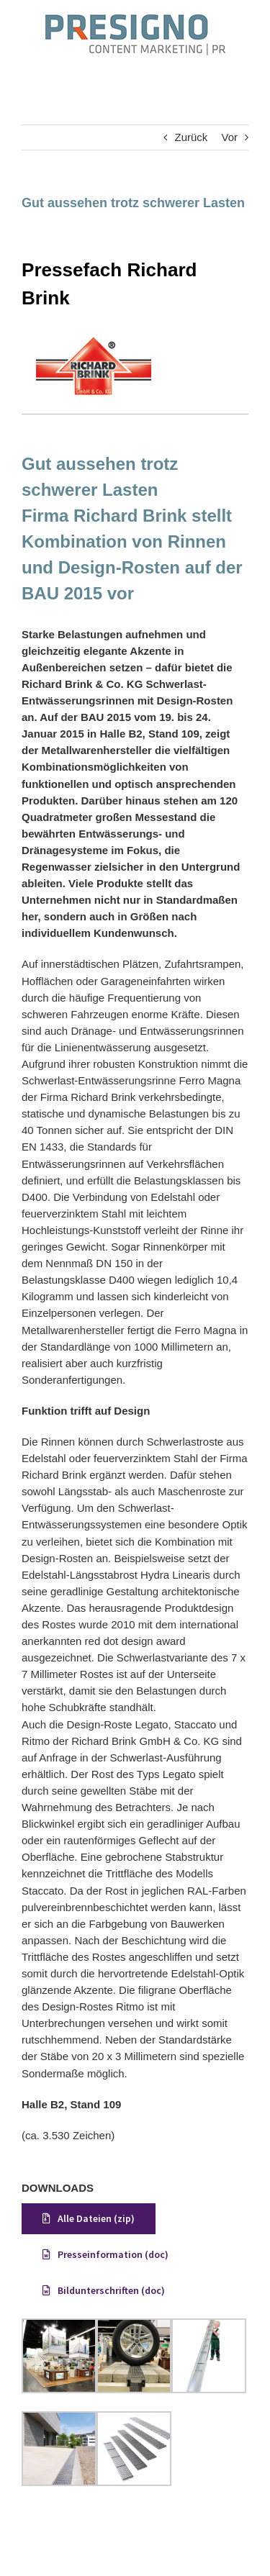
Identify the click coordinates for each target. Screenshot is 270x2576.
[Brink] (94, 339)
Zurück (190, 137)
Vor (229, 137)
